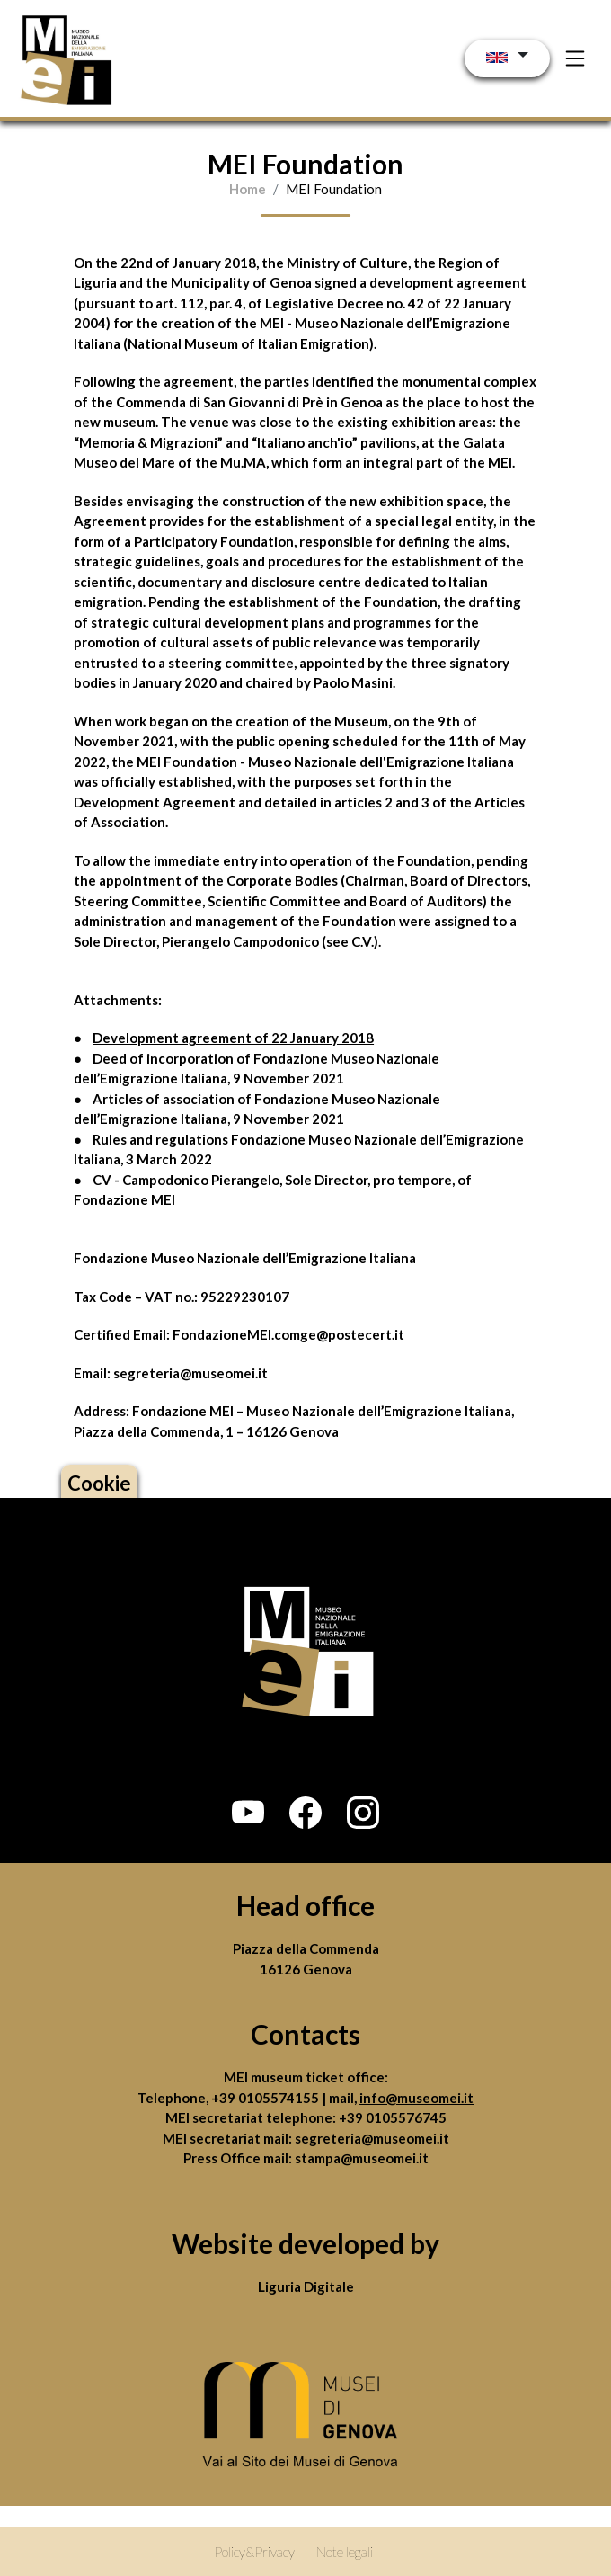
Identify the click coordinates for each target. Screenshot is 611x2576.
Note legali (344, 2552)
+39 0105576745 (393, 2117)
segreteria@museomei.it (372, 2138)
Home (247, 189)
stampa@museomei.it (362, 2158)
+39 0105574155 (266, 2098)
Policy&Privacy (254, 2552)
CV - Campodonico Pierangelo (186, 1180)
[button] (248, 1812)
